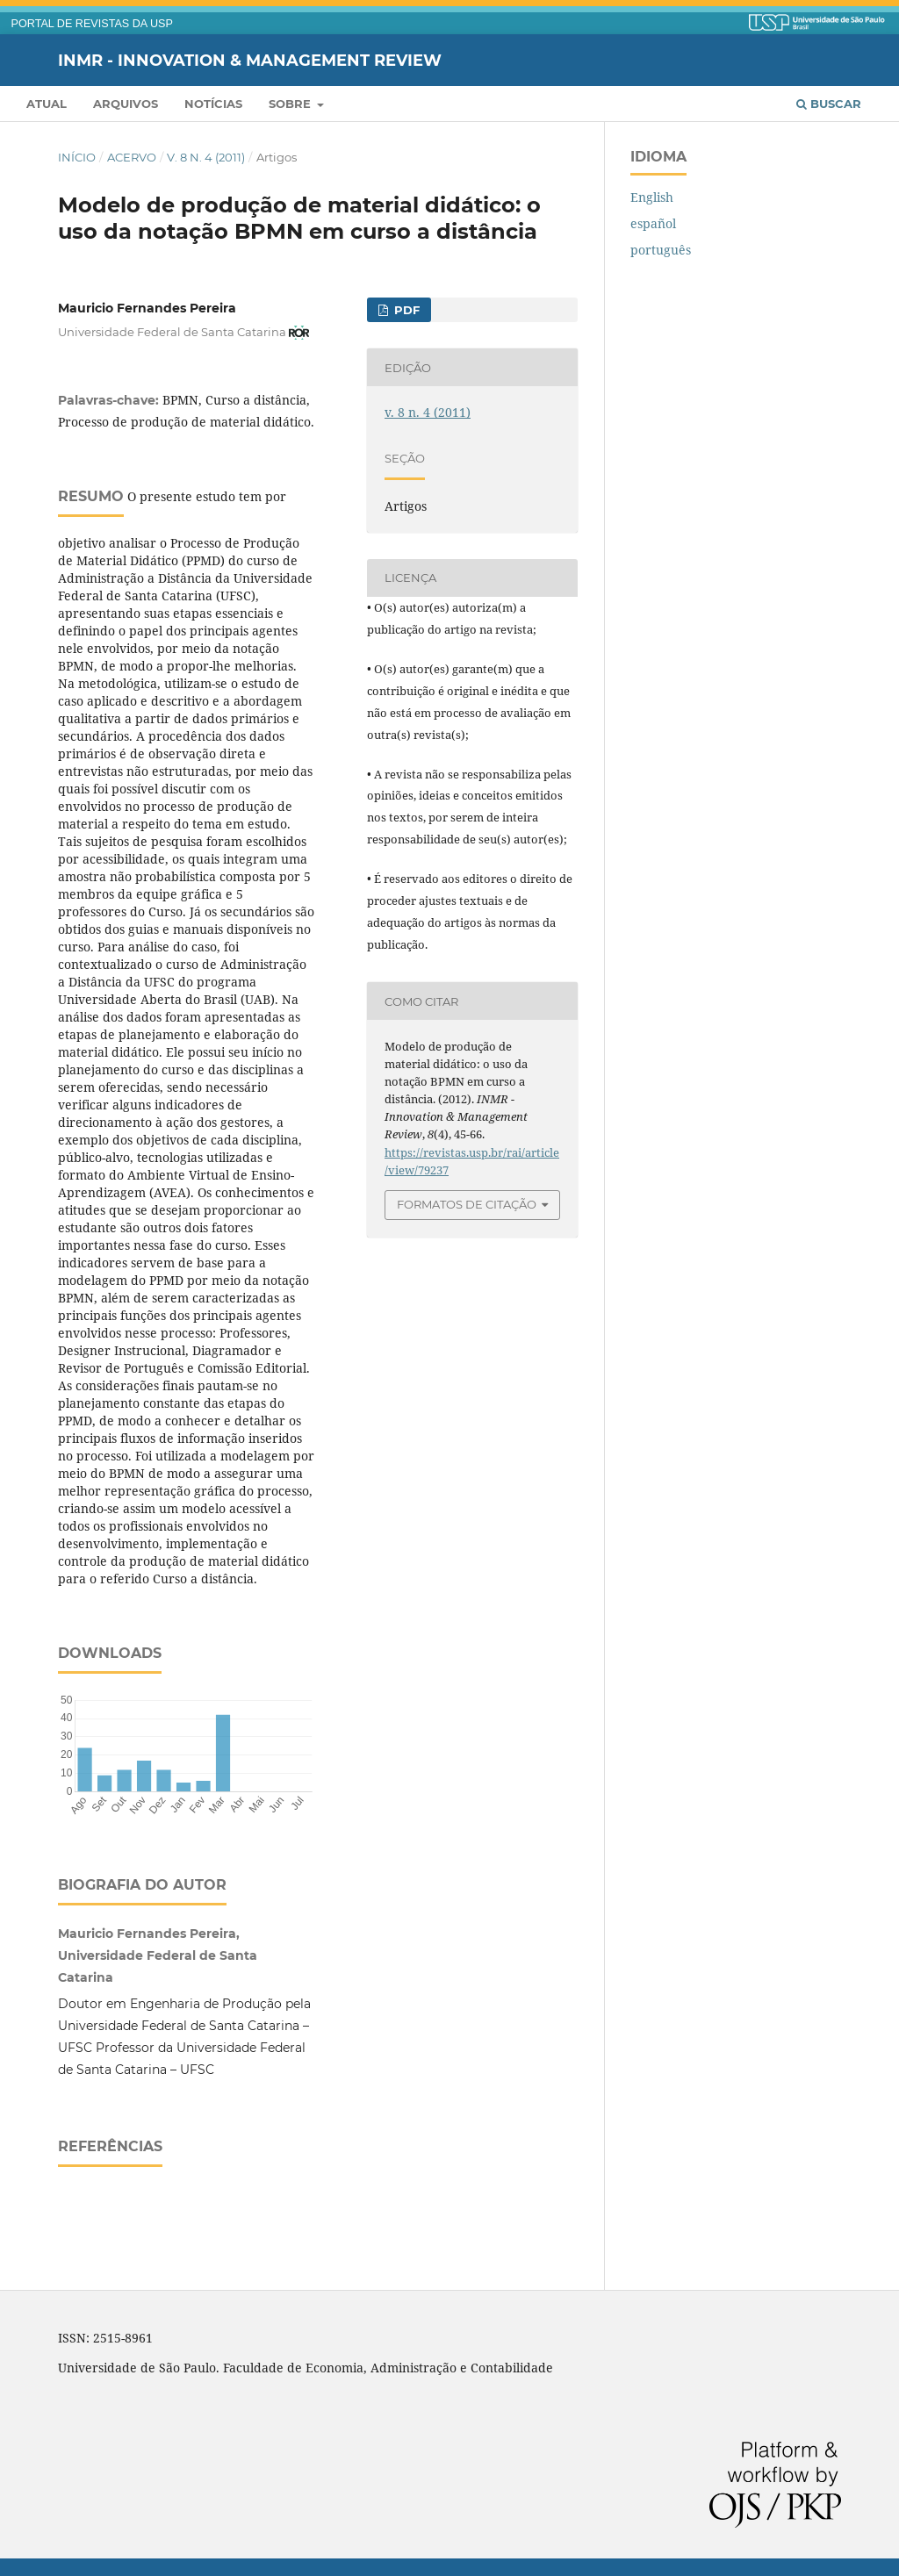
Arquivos (125, 104)
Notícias (213, 104)
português (660, 249)
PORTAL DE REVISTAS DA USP (92, 24)
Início (77, 157)
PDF (405, 310)
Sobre (291, 104)
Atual (46, 104)
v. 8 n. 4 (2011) (206, 157)
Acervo (131, 157)
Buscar (828, 104)
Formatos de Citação (466, 1204)
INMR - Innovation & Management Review (250, 59)
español (653, 223)
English (651, 197)
